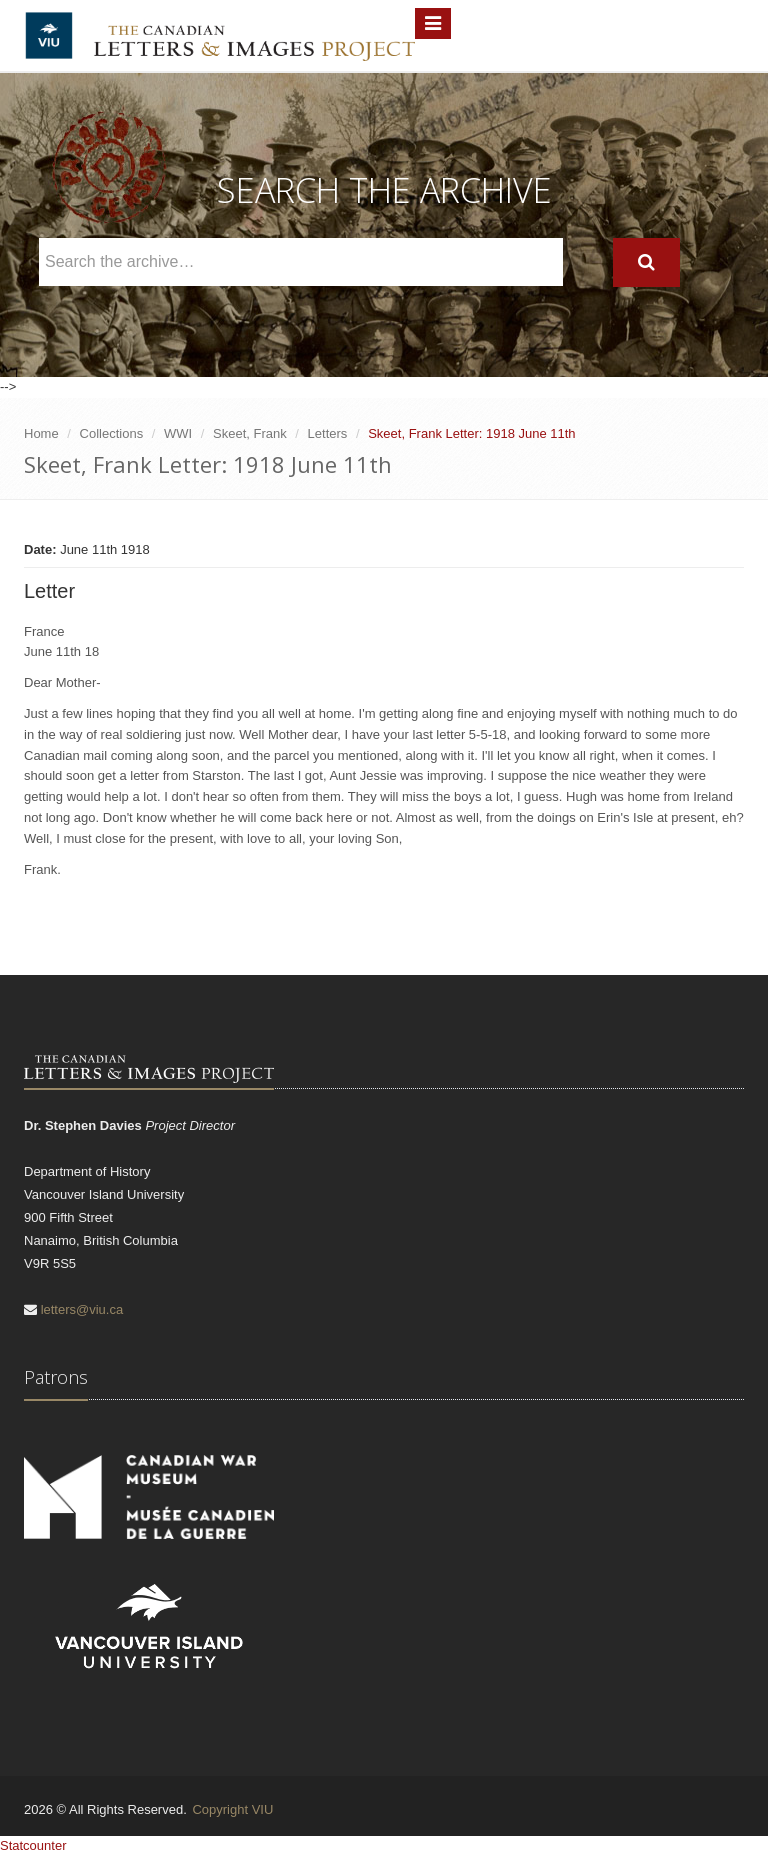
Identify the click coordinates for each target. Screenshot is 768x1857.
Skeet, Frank (250, 433)
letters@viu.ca (82, 1309)
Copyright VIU (232, 1809)
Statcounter (33, 1845)
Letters (328, 433)
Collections (112, 433)
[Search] (646, 262)
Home (41, 433)
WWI (178, 433)
